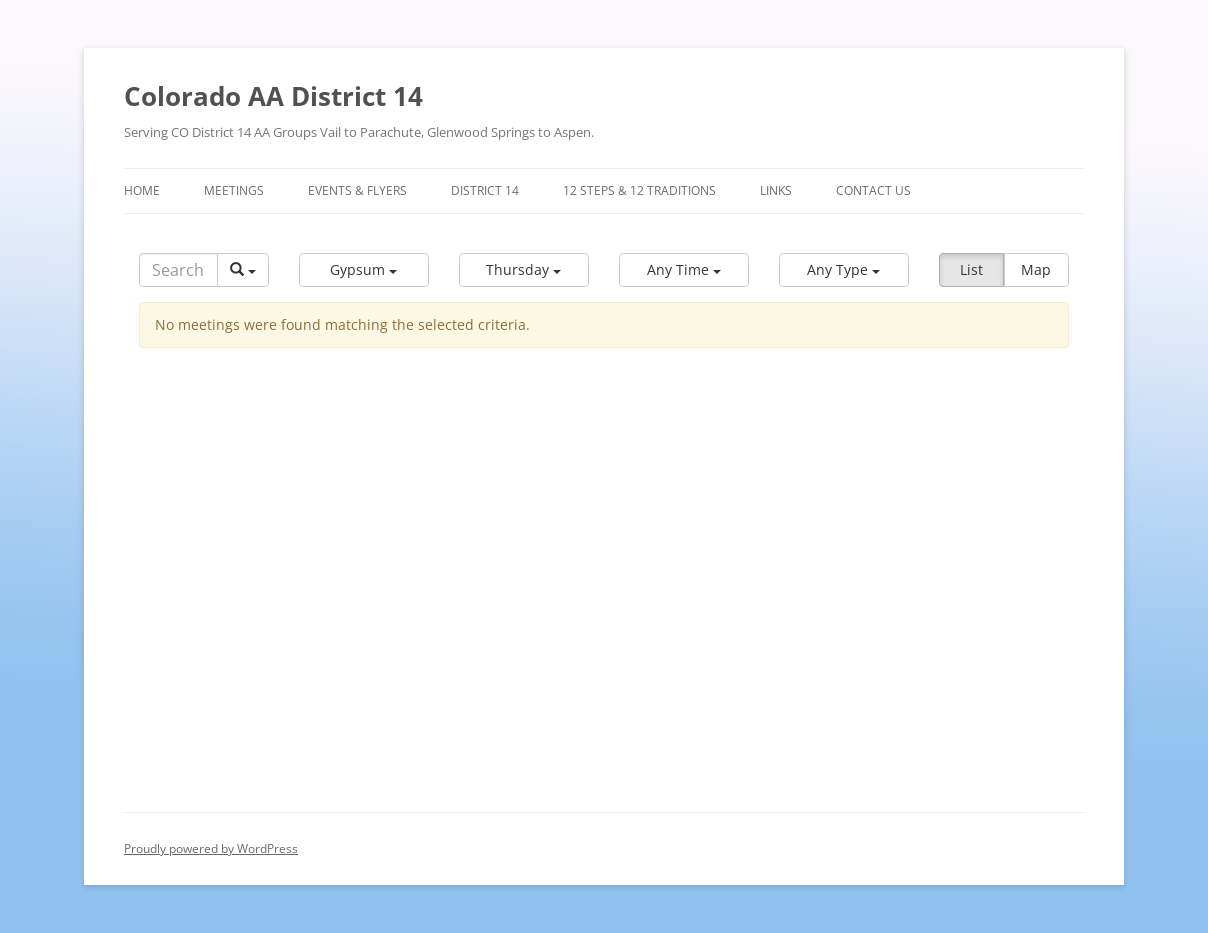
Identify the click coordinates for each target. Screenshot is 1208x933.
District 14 (485, 190)
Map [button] (1036, 269)
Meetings (234, 190)
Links (776, 190)
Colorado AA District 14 (273, 96)
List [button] (971, 269)
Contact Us (873, 190)
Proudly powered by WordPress (211, 848)
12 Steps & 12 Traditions (639, 190)
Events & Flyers (357, 190)
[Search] (178, 270)
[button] (364, 270)
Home (142, 190)
